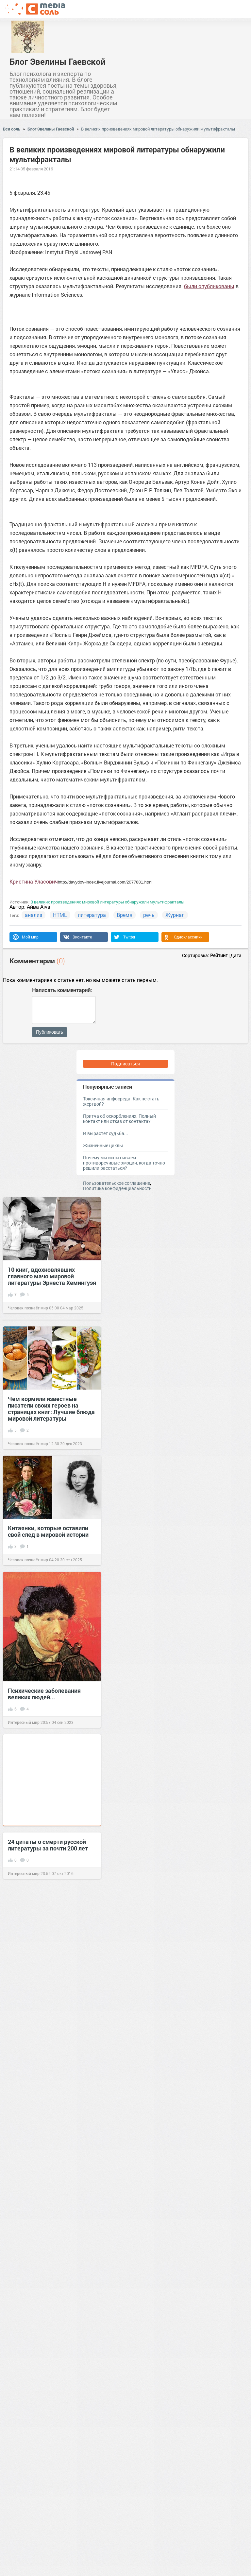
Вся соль (11, 129)
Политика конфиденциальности (117, 1188)
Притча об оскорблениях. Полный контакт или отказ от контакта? (119, 1118)
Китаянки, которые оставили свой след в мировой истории (48, 1531)
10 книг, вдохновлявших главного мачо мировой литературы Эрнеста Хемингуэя (52, 1276)
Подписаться (125, 1063)
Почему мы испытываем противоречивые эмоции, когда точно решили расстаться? (124, 1162)
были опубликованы (209, 286)
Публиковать (49, 1032)
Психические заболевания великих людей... (44, 1693)
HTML (60, 914)
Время (124, 914)
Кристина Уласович (33, 881)
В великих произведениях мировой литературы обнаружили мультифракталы (158, 129)
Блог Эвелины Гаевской (57, 61)
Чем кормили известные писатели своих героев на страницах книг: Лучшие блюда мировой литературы (51, 1408)
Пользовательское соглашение (116, 1183)
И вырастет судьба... (105, 1133)
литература (92, 914)
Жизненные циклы (103, 1145)
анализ (33, 914)
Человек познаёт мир (28, 1307)
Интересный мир (24, 1722)
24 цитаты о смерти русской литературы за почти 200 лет (48, 1844)
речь (149, 914)
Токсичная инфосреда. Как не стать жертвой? (121, 1101)
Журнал (175, 914)
